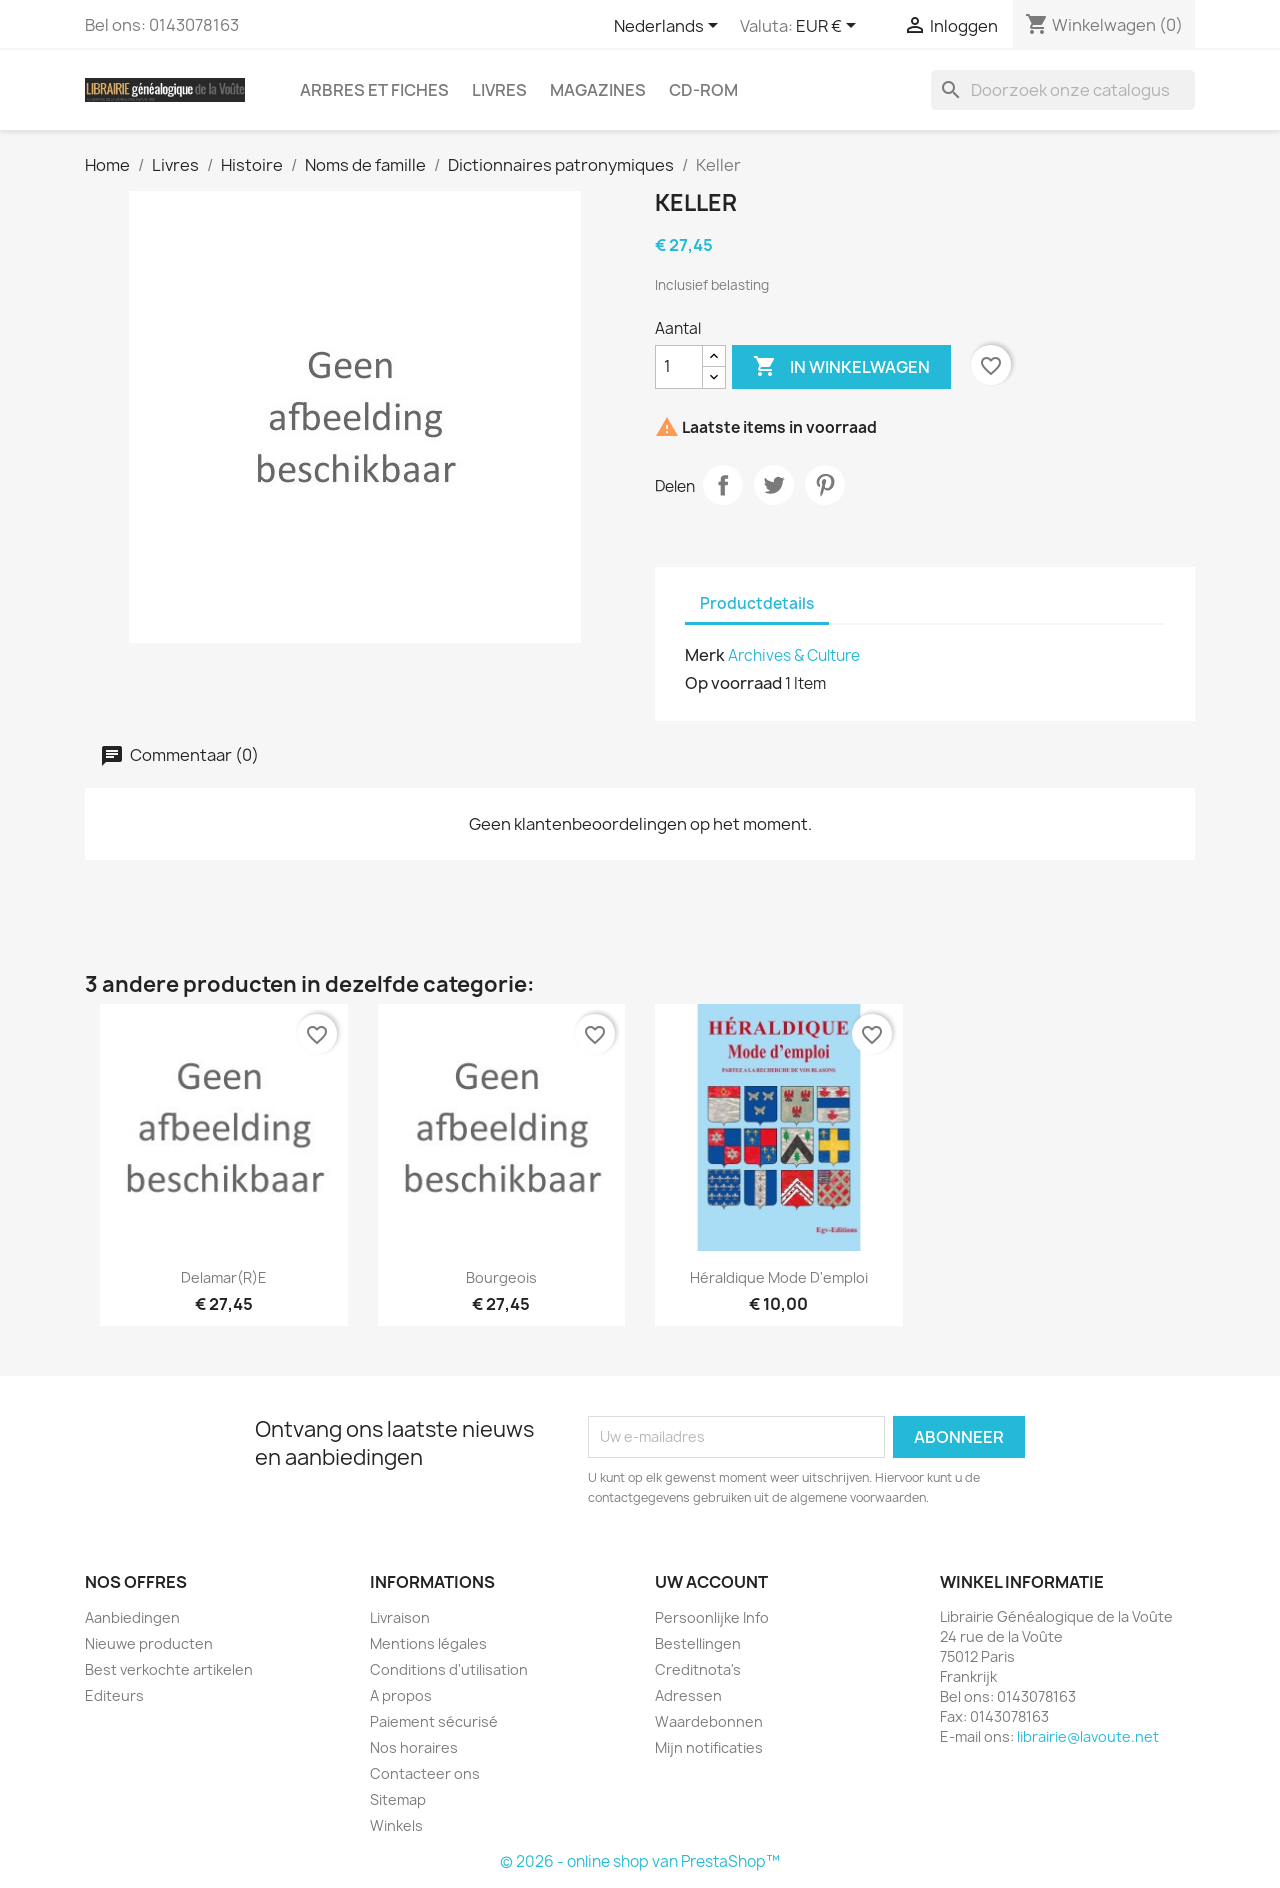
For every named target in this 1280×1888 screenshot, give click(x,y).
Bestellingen (698, 1643)
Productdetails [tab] (757, 603)
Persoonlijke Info (712, 1617)
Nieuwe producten (149, 1643)
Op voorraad (733, 683)
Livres (499, 90)
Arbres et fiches (374, 90)
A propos (401, 1695)
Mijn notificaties (709, 1747)
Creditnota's (698, 1669)
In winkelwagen (841, 367)
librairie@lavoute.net (1088, 1736)
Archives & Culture (794, 655)
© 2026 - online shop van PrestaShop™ (640, 1861)
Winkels (396, 1825)
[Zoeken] (1063, 90)
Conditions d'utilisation (449, 1669)
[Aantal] (679, 367)
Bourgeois (501, 1277)
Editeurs (114, 1695)
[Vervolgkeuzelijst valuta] (829, 27)
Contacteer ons (425, 1773)
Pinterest (825, 485)
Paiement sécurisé (434, 1721)
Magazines (598, 90)
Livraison (400, 1617)
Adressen (688, 1695)
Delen (723, 485)
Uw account (711, 1582)
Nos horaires (414, 1747)
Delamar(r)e (224, 1277)
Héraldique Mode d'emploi (779, 1277)
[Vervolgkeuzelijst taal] (669, 27)
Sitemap (398, 1799)
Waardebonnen (709, 1721)
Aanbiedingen (132, 1617)
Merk (705, 655)
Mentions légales (428, 1643)
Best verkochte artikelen (169, 1669)
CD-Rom (703, 90)
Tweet (774, 485)
